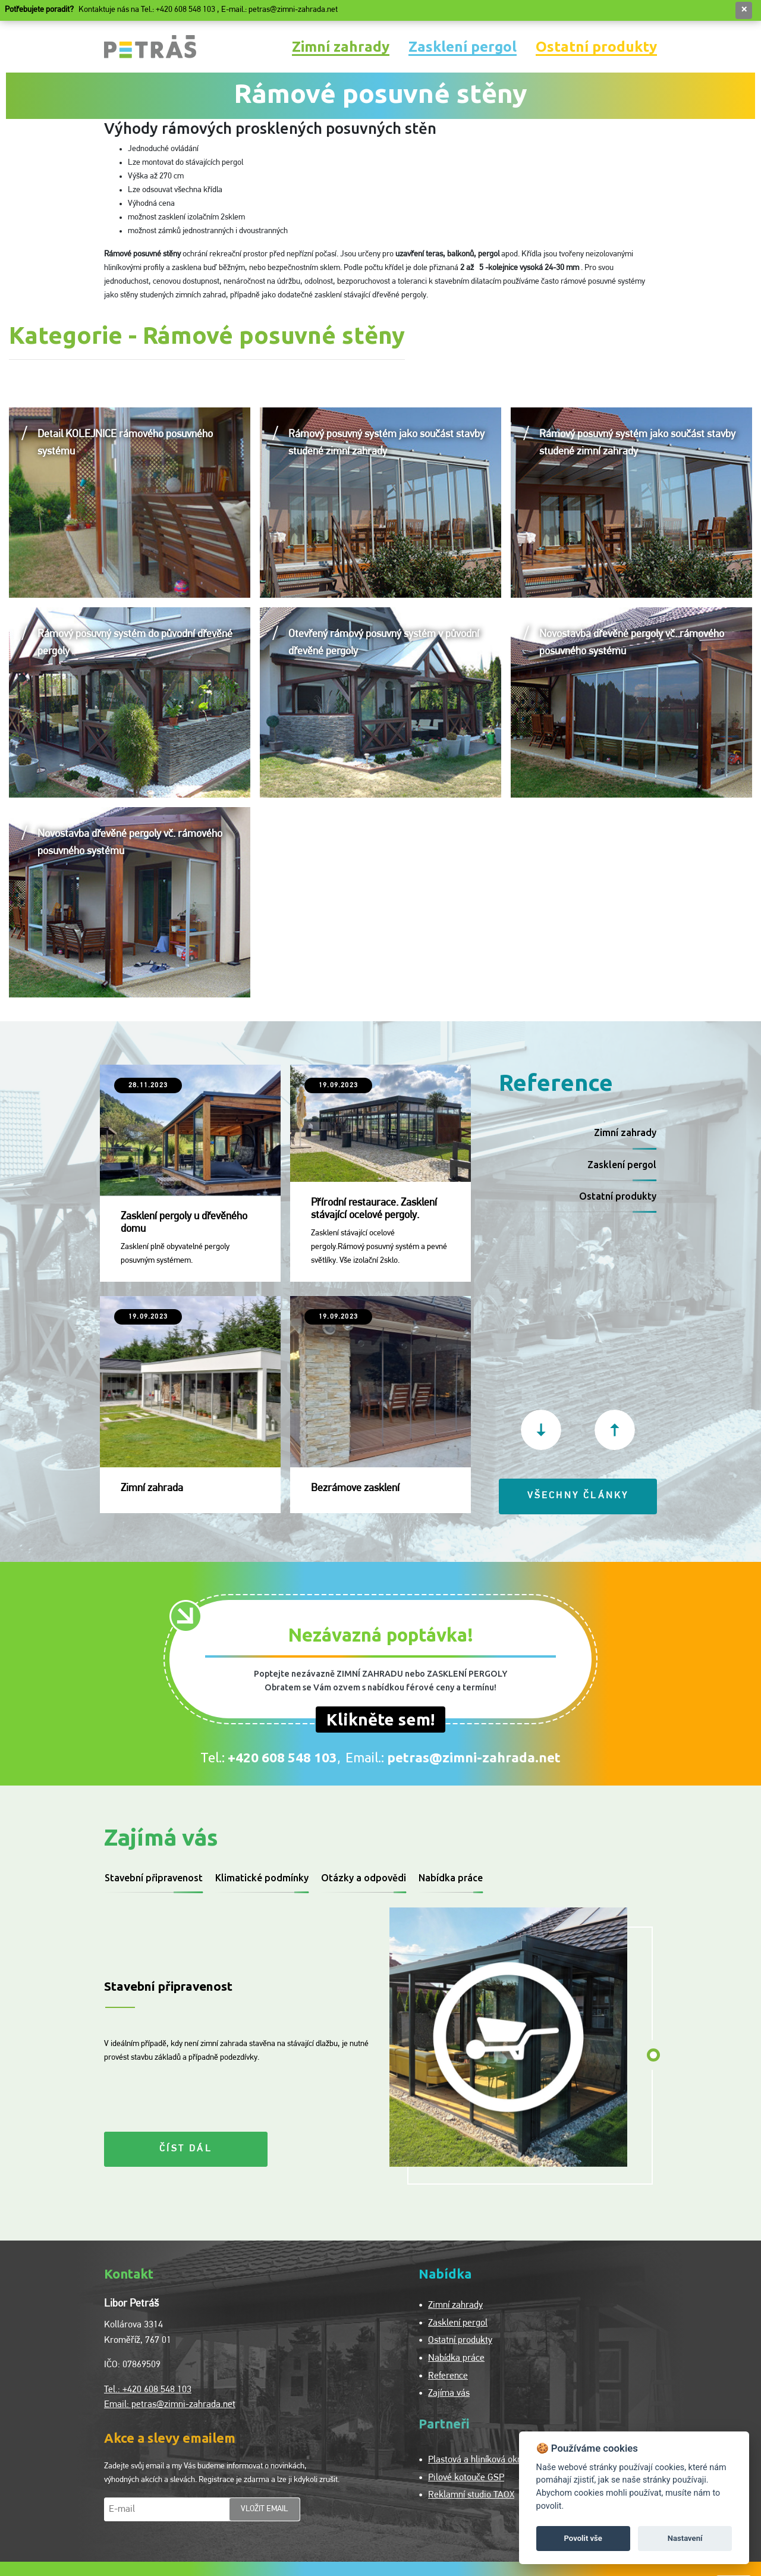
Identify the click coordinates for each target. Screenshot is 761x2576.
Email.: (453, 1757)
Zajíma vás (449, 2393)
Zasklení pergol (462, 46)
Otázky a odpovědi (363, 1877)
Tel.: (268, 1757)
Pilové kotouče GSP (466, 2478)
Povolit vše (583, 2538)
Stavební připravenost (154, 1877)
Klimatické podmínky (262, 1877)
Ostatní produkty (596, 46)
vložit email (264, 2509)
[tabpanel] (512, 2037)
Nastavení (685, 2538)
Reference (448, 2376)
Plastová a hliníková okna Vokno (491, 2460)
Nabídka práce (451, 1877)
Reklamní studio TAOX (471, 2495)
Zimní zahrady (340, 46)
